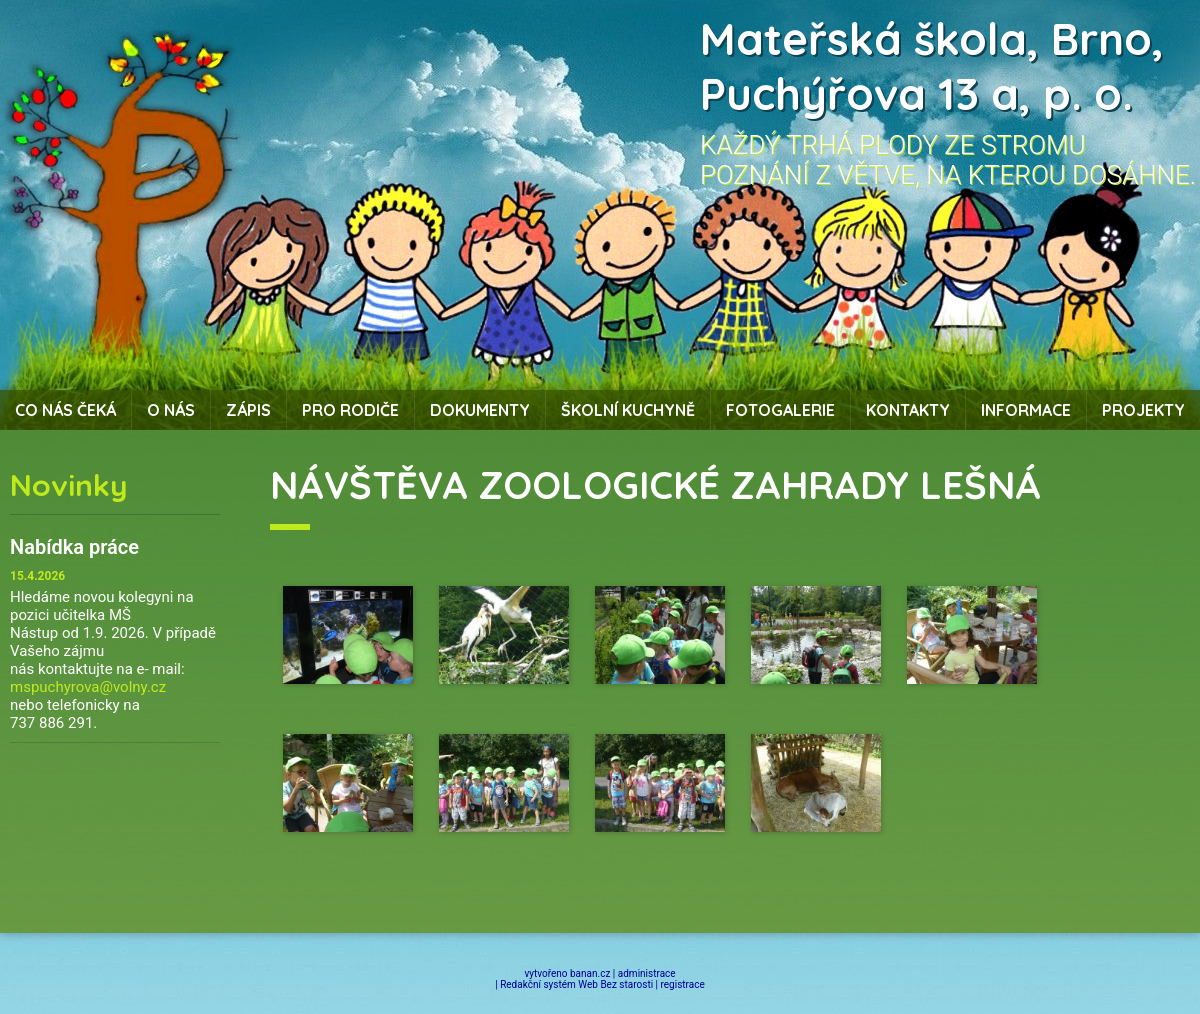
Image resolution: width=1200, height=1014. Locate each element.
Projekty (1143, 410)
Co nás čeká (65, 410)
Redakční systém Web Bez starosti (576, 984)
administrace (647, 973)
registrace (683, 984)
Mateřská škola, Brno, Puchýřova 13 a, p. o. (932, 66)
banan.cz (590, 973)
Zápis (248, 410)
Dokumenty (480, 410)
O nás (171, 410)
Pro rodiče (350, 410)
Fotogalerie (780, 410)
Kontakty (908, 410)
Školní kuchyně (628, 410)
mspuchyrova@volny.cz (88, 687)
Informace (1026, 410)
